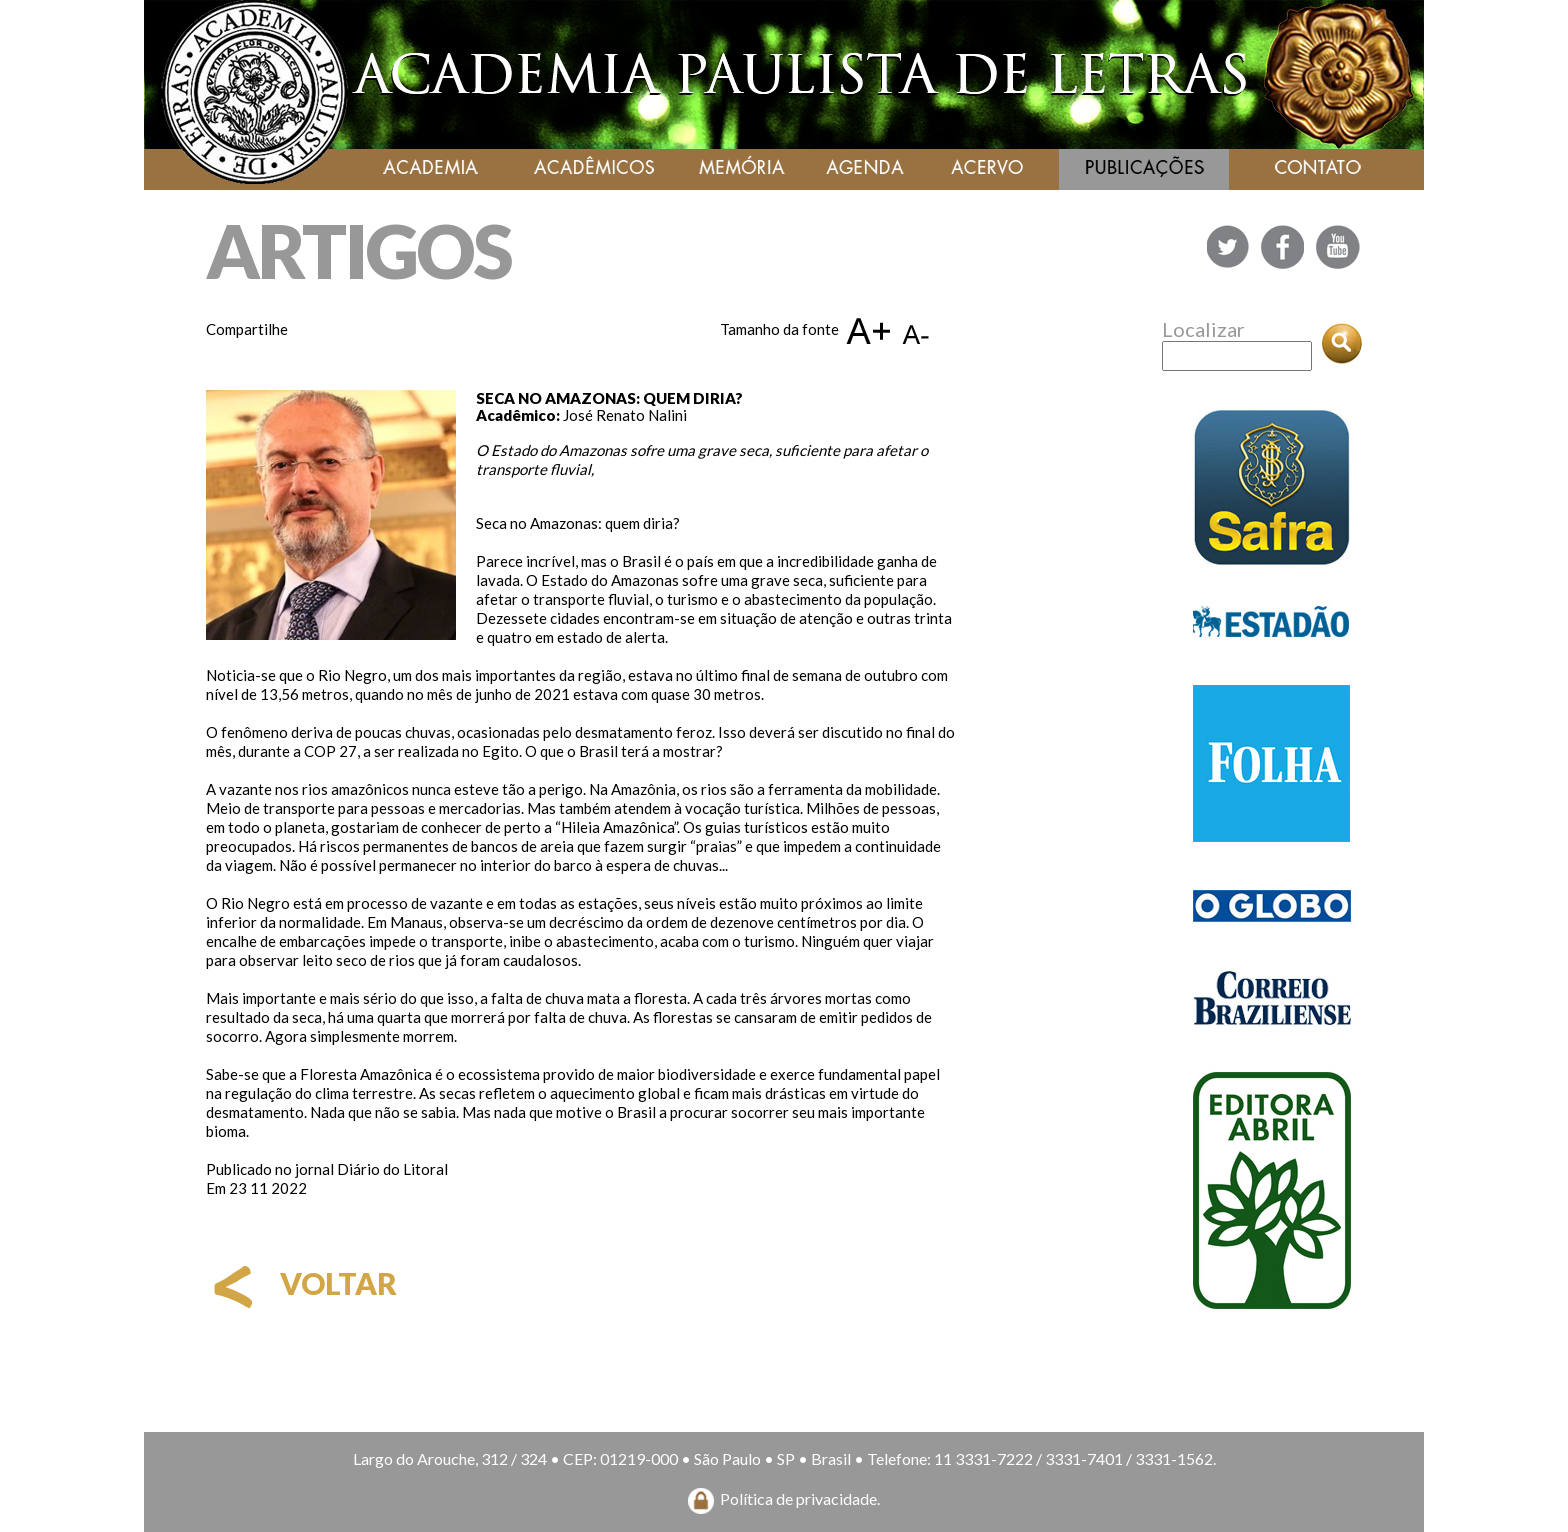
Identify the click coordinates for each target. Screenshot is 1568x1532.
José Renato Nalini (625, 415)
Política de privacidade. (800, 1498)
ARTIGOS (358, 250)
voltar (301, 1283)
